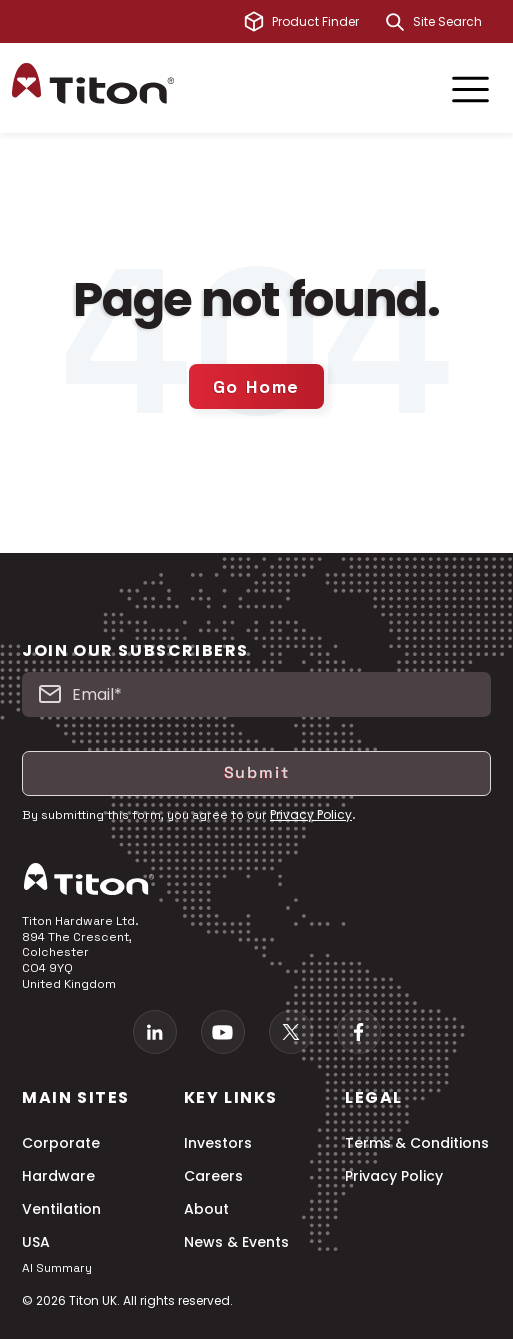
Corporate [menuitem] (61, 1143)
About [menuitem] (206, 1209)
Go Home (257, 386)
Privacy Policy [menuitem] (394, 1176)
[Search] (395, 22)
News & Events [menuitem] (236, 1242)
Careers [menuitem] (213, 1176)
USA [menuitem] (36, 1242)
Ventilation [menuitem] (61, 1209)
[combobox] (457, 22)
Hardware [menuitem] (58, 1176)
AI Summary (57, 1268)
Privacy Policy (311, 814)
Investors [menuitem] (218, 1143)
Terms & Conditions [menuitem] (417, 1143)
